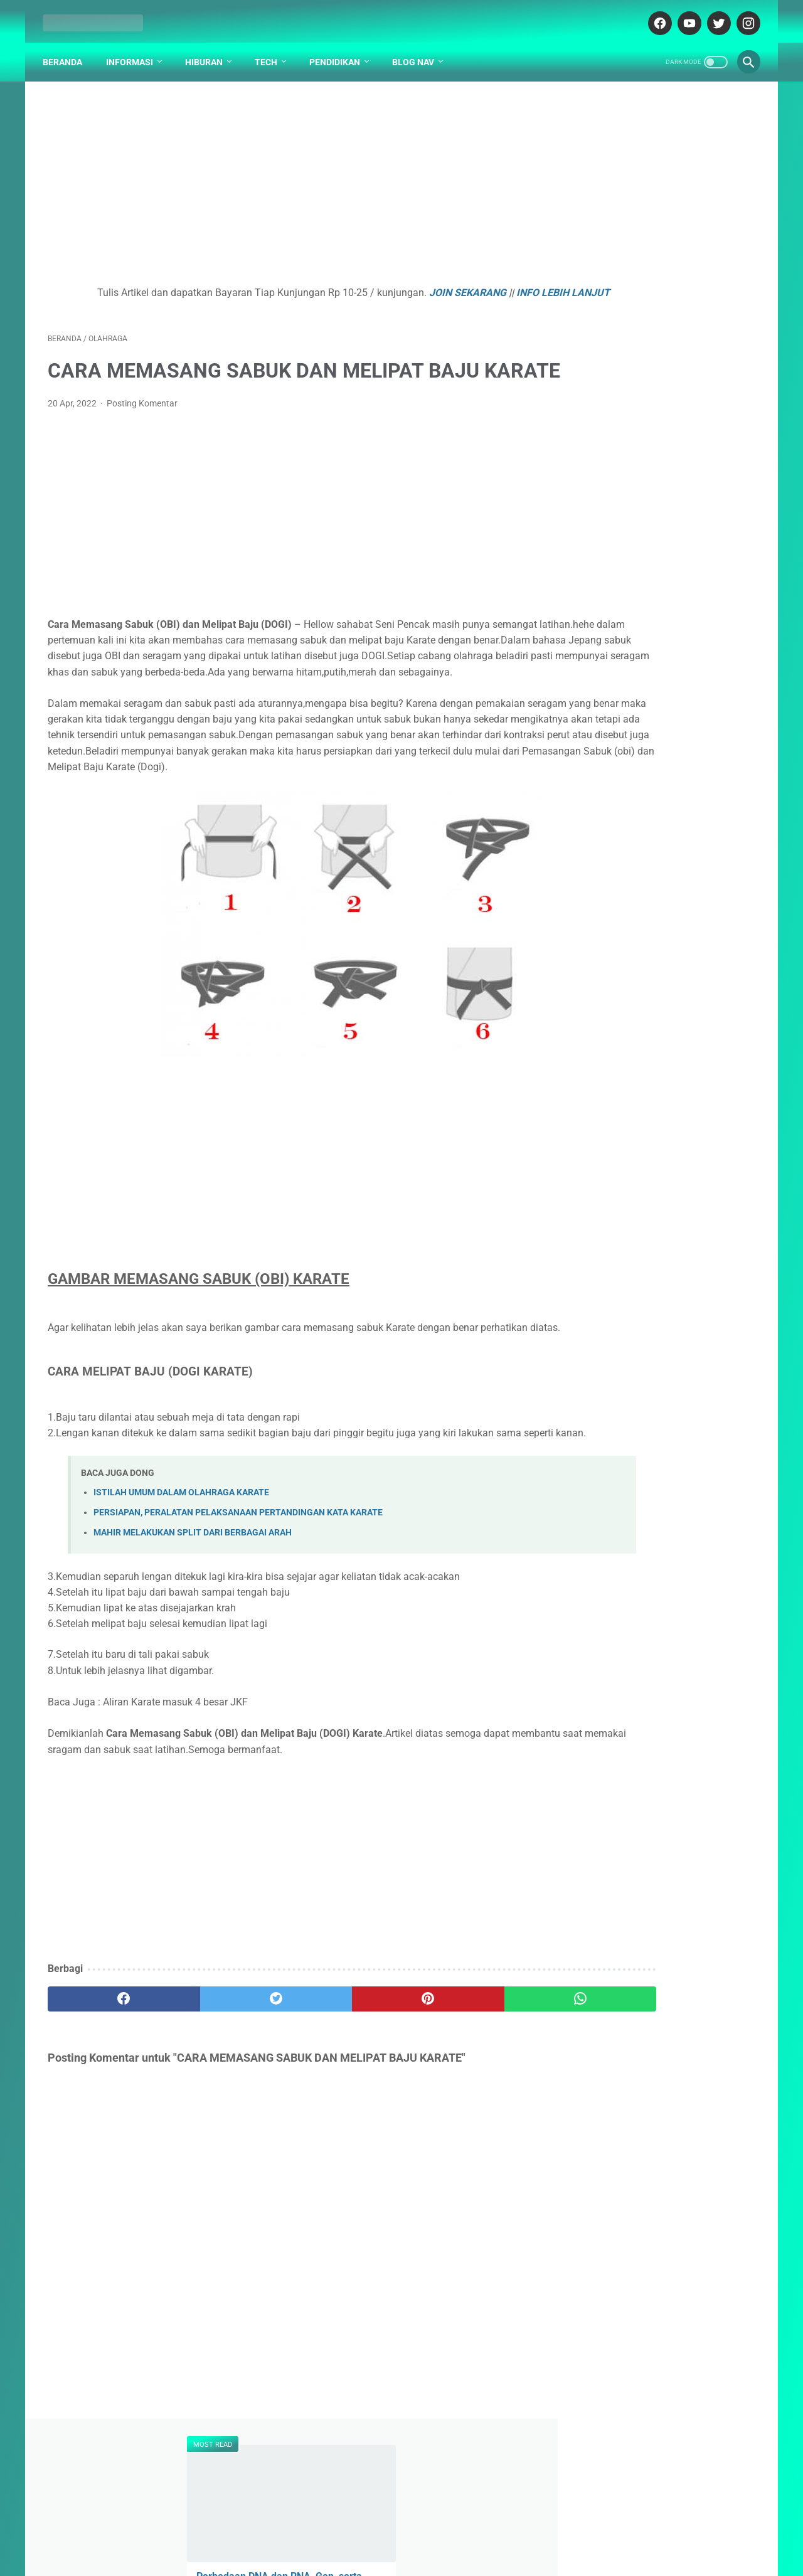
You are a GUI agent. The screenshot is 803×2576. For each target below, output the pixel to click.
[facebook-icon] (653, 15)
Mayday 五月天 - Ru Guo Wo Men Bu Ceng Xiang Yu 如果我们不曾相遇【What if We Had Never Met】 (658, 564)
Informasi (134, 50)
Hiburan (209, 50)
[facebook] (107, 2102)
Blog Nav (418, 50)
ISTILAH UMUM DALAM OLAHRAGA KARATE (181, 1595)
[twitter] (225, 2102)
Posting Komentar (142, 443)
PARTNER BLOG (488, 2530)
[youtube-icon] (682, 15)
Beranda (67, 50)
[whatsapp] (462, 2102)
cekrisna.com (462, 2557)
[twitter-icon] (712, 15)
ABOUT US (361, 2530)
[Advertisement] (285, 179)
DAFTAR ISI (306, 2530)
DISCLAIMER (419, 2530)
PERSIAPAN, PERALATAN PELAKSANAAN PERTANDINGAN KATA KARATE (238, 1616)
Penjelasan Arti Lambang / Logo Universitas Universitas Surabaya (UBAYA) (651, 657)
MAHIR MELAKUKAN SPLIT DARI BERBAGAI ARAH (192, 1636)
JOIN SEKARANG (420, 285)
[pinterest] (344, 2102)
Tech (271, 50)
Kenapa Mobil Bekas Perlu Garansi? (659, 860)
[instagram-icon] (741, 15)
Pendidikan (339, 50)
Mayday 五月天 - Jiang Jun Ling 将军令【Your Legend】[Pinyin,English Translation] (660, 314)
